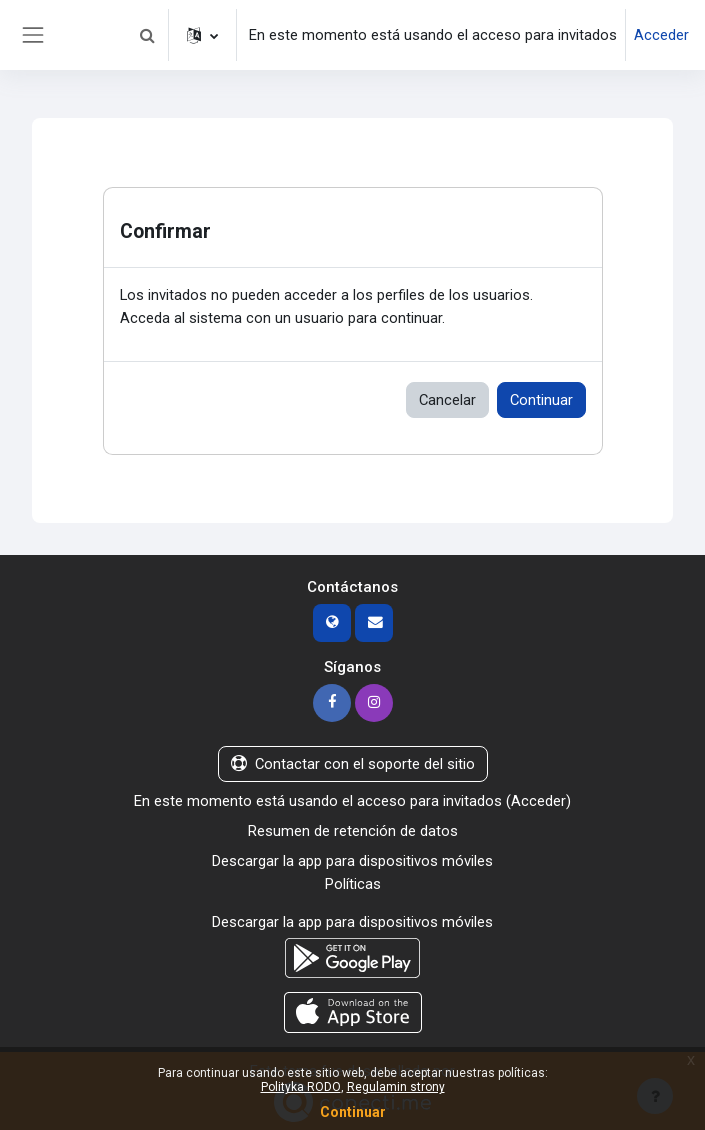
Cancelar (447, 400)
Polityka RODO (301, 1087)
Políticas (353, 884)
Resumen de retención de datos (353, 831)
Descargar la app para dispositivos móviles (352, 861)
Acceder (661, 35)
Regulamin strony (396, 1087)
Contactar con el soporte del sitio (353, 764)
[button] (147, 35)
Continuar (541, 400)
